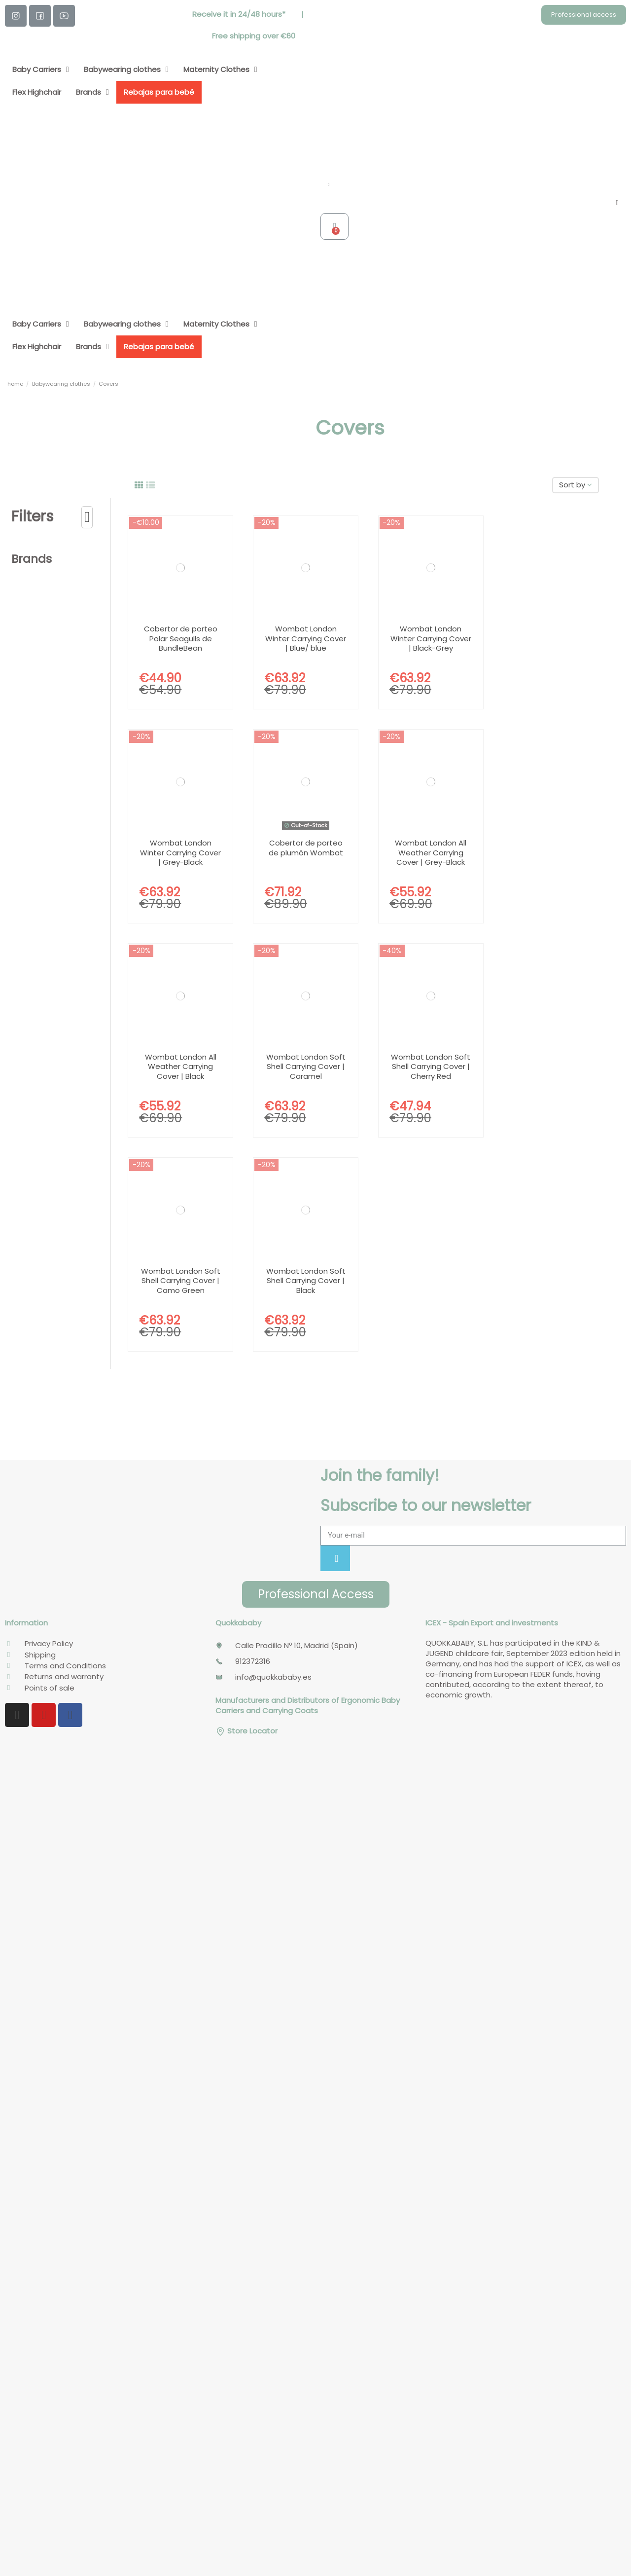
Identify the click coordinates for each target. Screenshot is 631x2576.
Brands (92, 92)
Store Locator (246, 1731)
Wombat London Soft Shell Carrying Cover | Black (306, 1280)
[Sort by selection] (575, 485)
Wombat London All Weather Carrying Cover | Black (180, 1066)
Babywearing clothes (126, 69)
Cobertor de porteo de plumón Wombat (306, 848)
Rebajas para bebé (159, 92)
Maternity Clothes (220, 69)
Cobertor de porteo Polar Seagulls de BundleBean (180, 638)
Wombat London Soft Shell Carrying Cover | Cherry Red (430, 1066)
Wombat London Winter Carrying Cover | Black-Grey (430, 638)
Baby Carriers (40, 69)
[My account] (617, 203)
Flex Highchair (36, 92)
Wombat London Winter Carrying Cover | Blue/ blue (305, 638)
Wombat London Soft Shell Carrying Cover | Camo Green (180, 1280)
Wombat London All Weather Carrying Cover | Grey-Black (430, 852)
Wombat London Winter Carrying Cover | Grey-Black (180, 852)
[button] (583, 15)
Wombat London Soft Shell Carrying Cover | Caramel (306, 1066)
